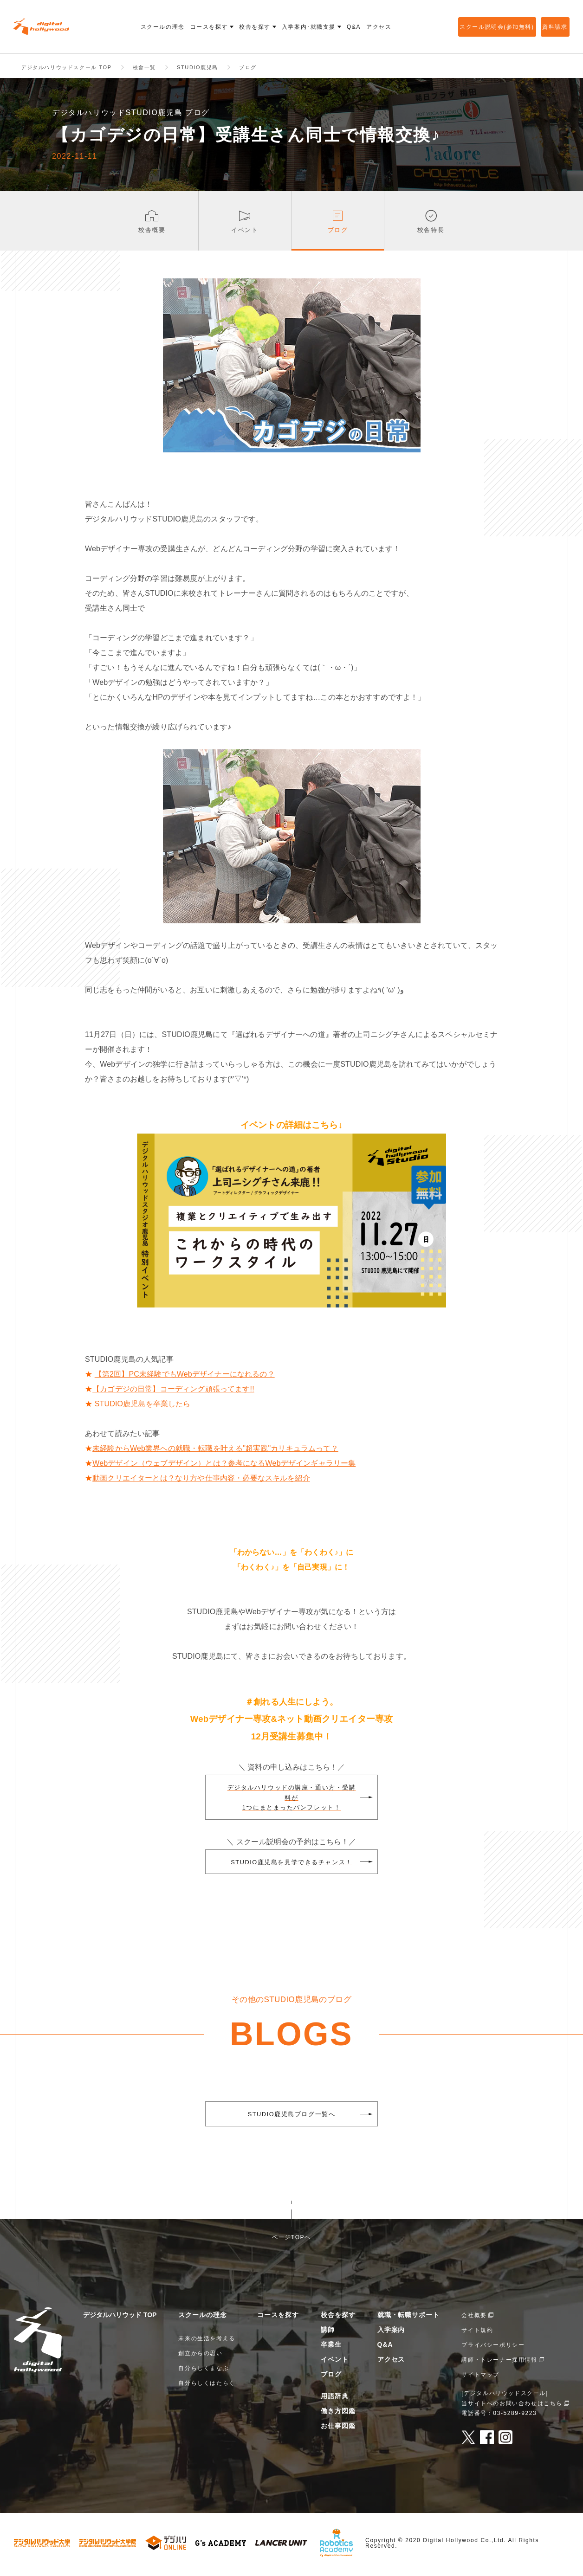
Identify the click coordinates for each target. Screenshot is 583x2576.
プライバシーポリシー (493, 2347)
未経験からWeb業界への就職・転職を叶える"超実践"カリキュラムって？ (215, 1451)
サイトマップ (480, 2377)
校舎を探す (338, 2317)
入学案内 (391, 2332)
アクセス (391, 2362)
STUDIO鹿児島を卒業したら (143, 1406)
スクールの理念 (202, 2317)
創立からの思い (200, 2356)
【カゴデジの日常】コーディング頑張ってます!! (173, 1392)
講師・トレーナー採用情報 (499, 2362)
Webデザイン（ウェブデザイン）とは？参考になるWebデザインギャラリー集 (224, 1466)
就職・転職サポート (408, 2317)
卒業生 (331, 2347)
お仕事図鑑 (338, 2428)
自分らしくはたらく (206, 2386)
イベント (335, 2362)
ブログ (331, 2377)
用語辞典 (335, 2398)
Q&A (385, 2347)
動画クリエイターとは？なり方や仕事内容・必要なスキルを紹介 (201, 1481)
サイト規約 (477, 2333)
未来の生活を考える (206, 2341)
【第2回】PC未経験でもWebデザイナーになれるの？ (185, 1377)
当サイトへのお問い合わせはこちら (512, 2406)
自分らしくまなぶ (203, 2371)
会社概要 (473, 2318)
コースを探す (278, 2317)
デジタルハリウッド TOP (119, 2317)
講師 (328, 2332)
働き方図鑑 (338, 2413)
